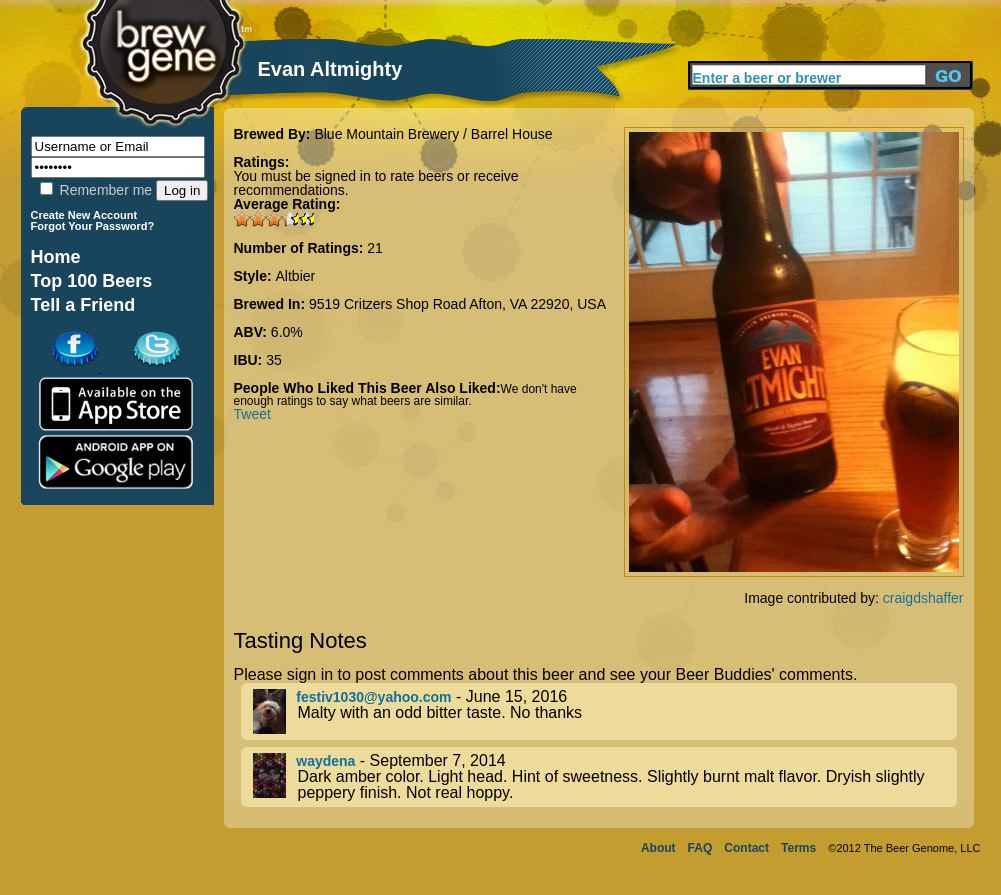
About (658, 848)
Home (56, 257)
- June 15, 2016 (605, 711)
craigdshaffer (923, 598)
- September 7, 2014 (605, 777)
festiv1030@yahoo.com (373, 697)
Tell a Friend (83, 305)
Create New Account (84, 215)
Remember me (96, 190)
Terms (798, 848)
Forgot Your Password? (93, 226)
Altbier (296, 276)
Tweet (252, 414)
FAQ (700, 848)
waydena (325, 761)
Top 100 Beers (92, 281)
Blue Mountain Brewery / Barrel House (433, 134)
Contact (746, 848)
